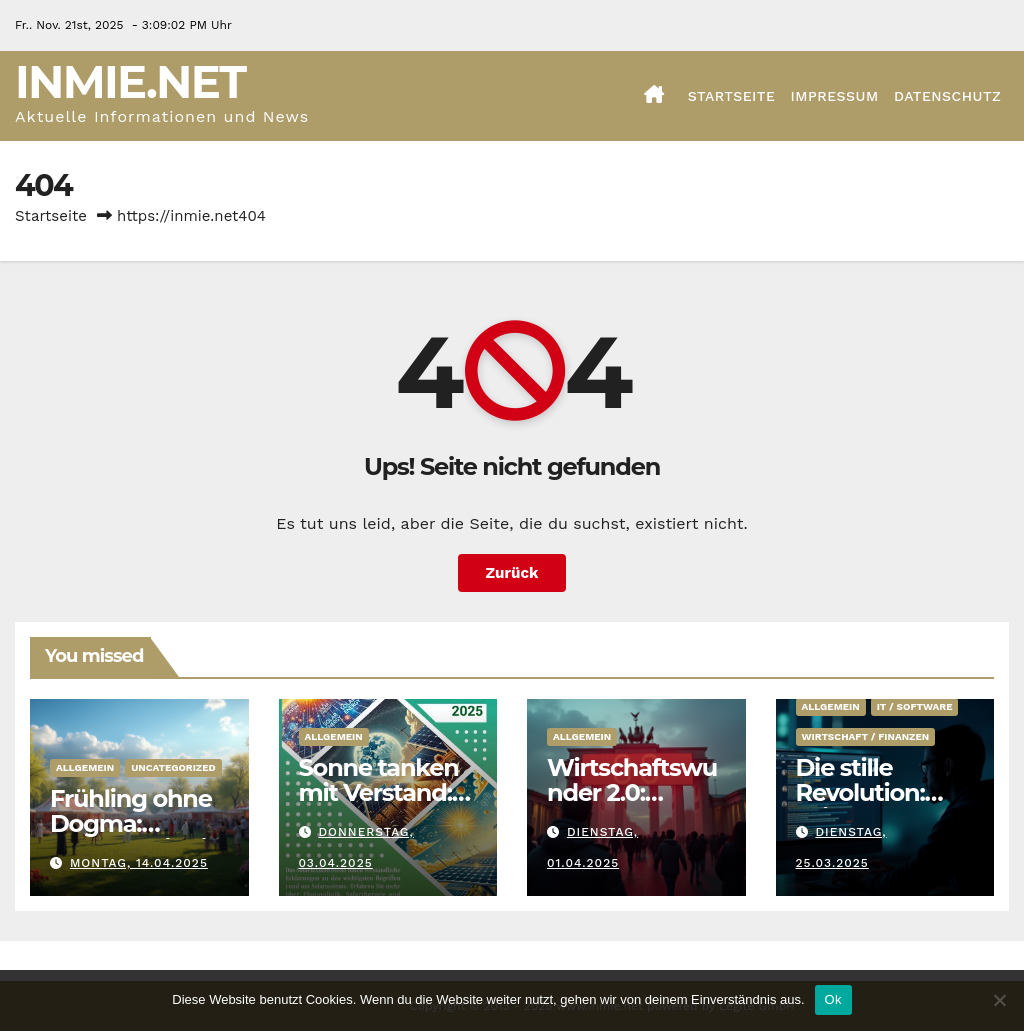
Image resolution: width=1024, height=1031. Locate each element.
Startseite (732, 96)
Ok (833, 999)
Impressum (835, 96)
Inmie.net (130, 81)
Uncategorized (173, 767)
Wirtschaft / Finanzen (866, 736)
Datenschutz (948, 96)
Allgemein (85, 767)
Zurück (512, 573)
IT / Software (915, 706)
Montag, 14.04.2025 (139, 863)
